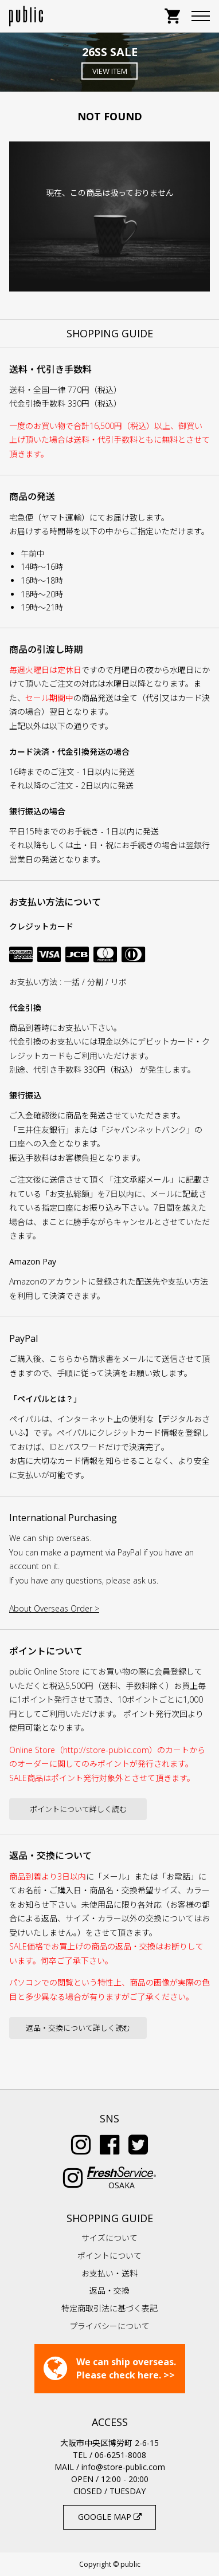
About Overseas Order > (54, 1608)
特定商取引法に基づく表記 (109, 2308)
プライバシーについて (109, 2326)
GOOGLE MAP (110, 2516)
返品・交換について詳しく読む (78, 2028)
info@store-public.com (123, 2466)
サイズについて (109, 2237)
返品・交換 (109, 2290)
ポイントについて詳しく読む (78, 1809)
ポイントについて (109, 2255)
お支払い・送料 (109, 2273)
